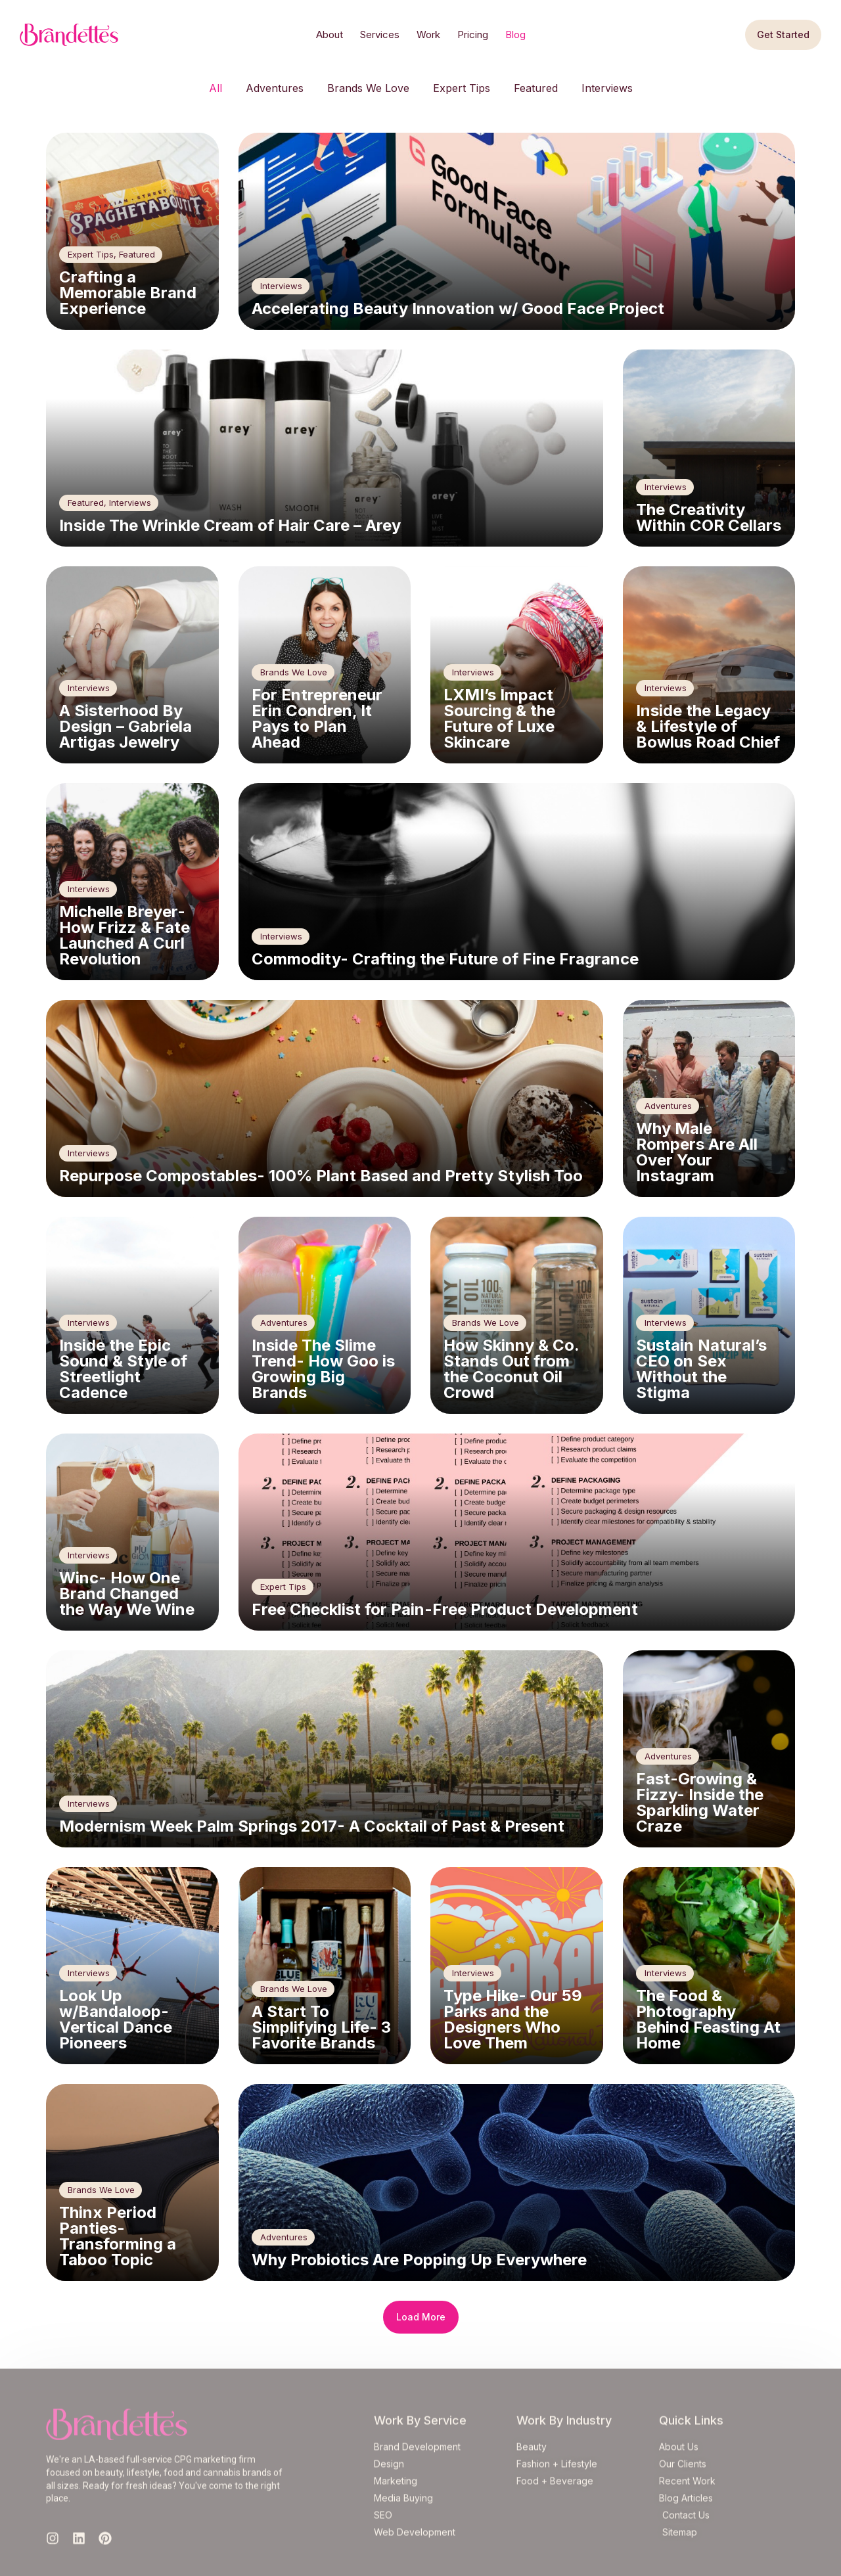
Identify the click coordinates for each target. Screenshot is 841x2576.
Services (379, 34)
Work (428, 34)
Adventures (275, 88)
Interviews (607, 88)
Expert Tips (461, 88)
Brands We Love (368, 88)
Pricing (472, 34)
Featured (536, 88)
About (329, 34)
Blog (515, 34)
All (215, 88)
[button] (421, 2317)
